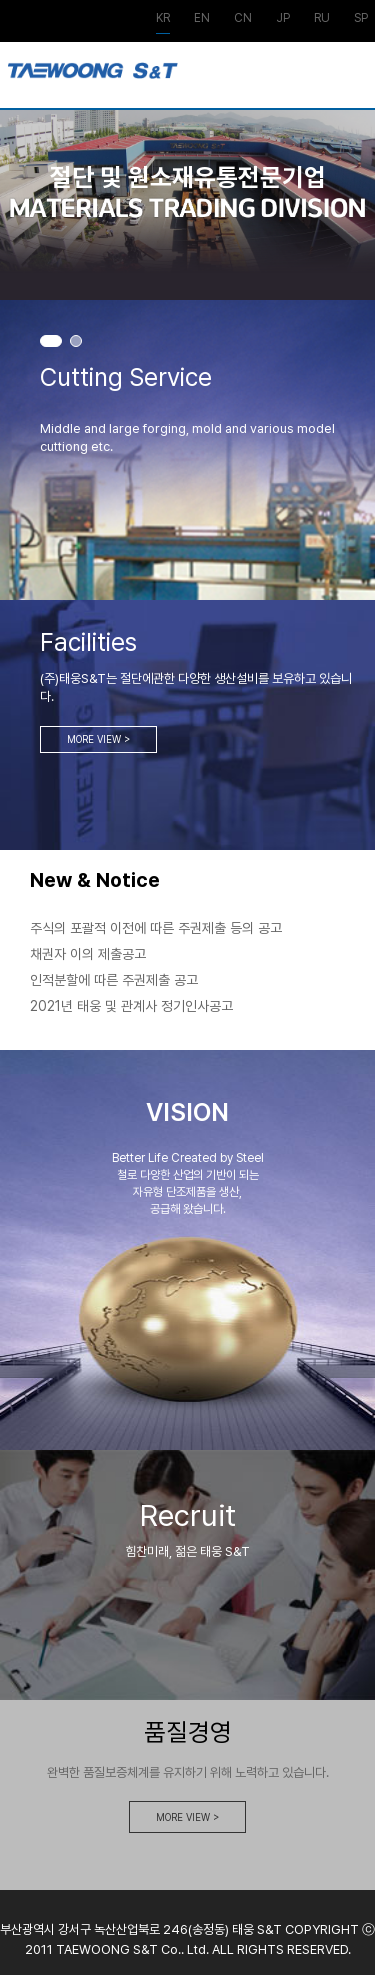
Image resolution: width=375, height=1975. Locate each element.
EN (202, 18)
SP (361, 18)
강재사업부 (93, 80)
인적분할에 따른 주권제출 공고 (114, 980)
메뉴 (351, 83)
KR (163, 18)
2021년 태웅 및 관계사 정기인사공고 (131, 1006)
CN (243, 18)
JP (283, 18)
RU (322, 18)
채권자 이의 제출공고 (88, 954)
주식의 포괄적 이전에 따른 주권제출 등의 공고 (156, 928)
